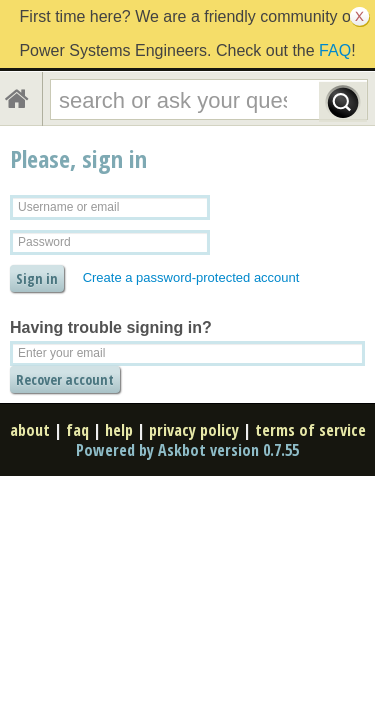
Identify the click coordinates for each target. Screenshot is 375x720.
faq (77, 430)
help (119, 430)
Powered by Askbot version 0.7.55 (187, 450)
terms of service (310, 430)
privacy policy (194, 430)
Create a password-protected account (191, 277)
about (30, 430)
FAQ (335, 50)
